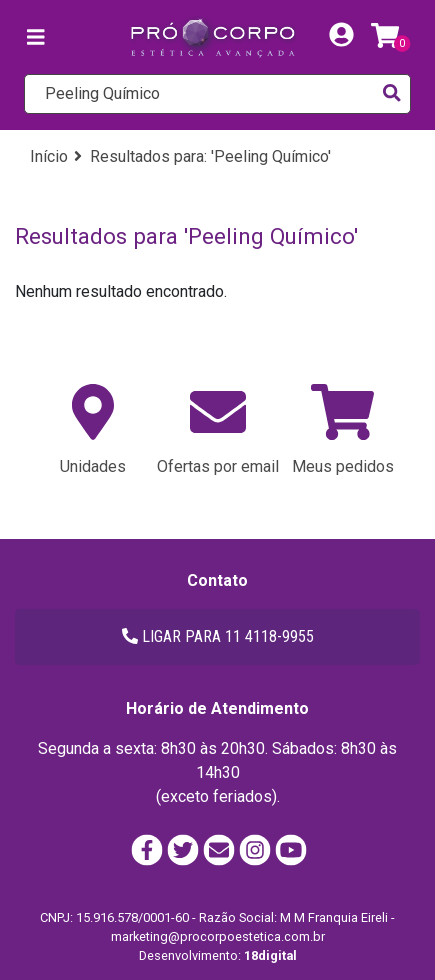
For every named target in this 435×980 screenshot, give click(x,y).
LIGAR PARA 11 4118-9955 (218, 636)
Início (49, 156)
